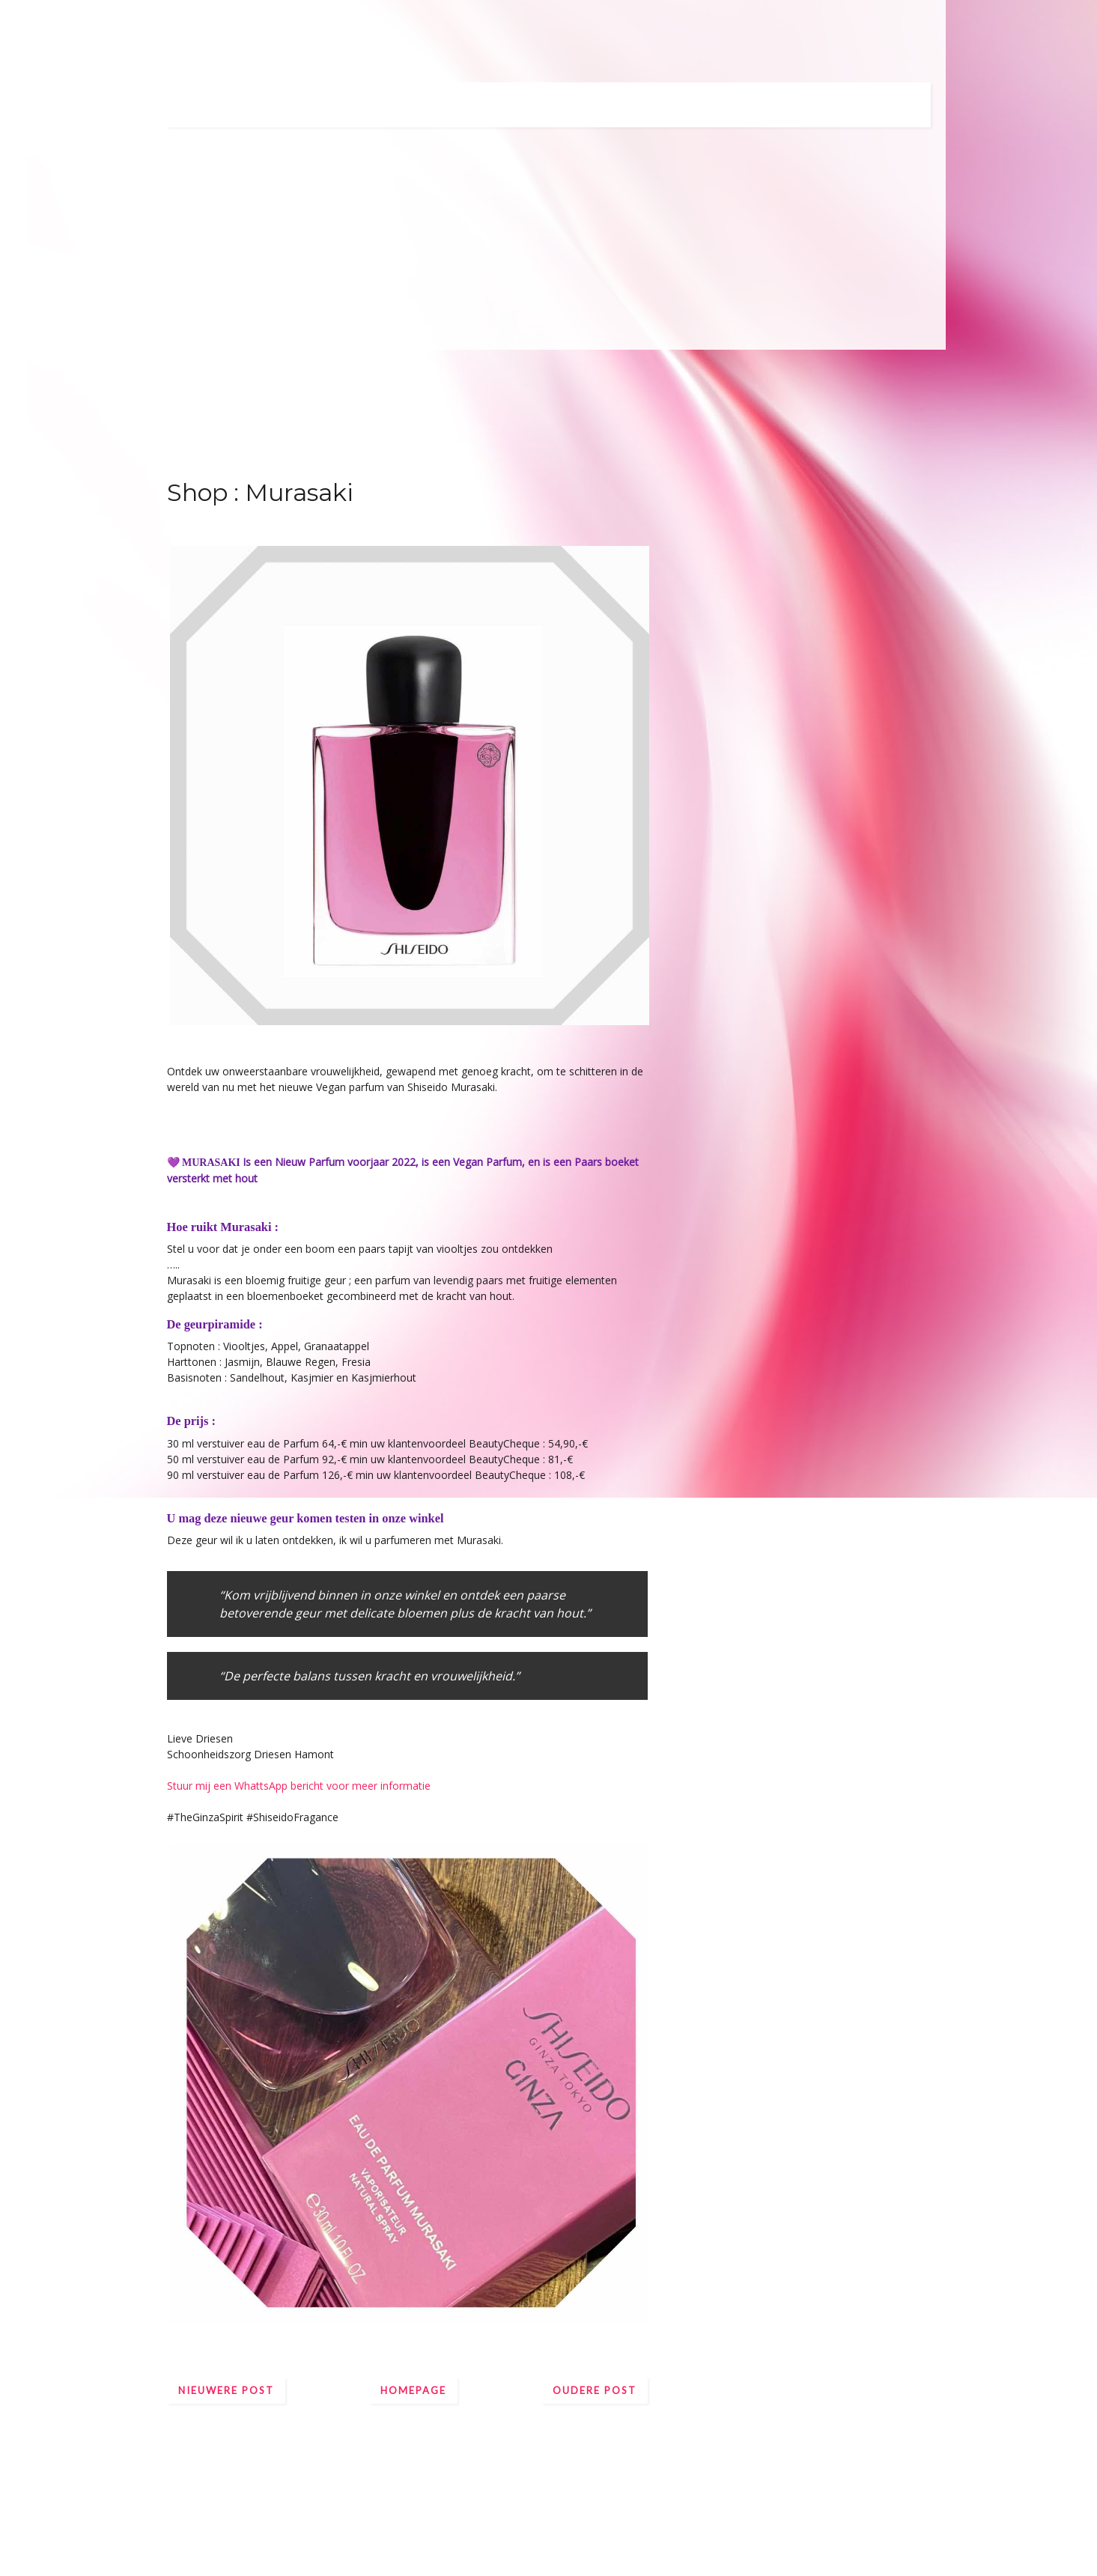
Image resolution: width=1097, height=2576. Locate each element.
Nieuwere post (226, 2390)
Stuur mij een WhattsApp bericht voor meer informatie (299, 1785)
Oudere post (594, 2390)
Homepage (413, 2390)
